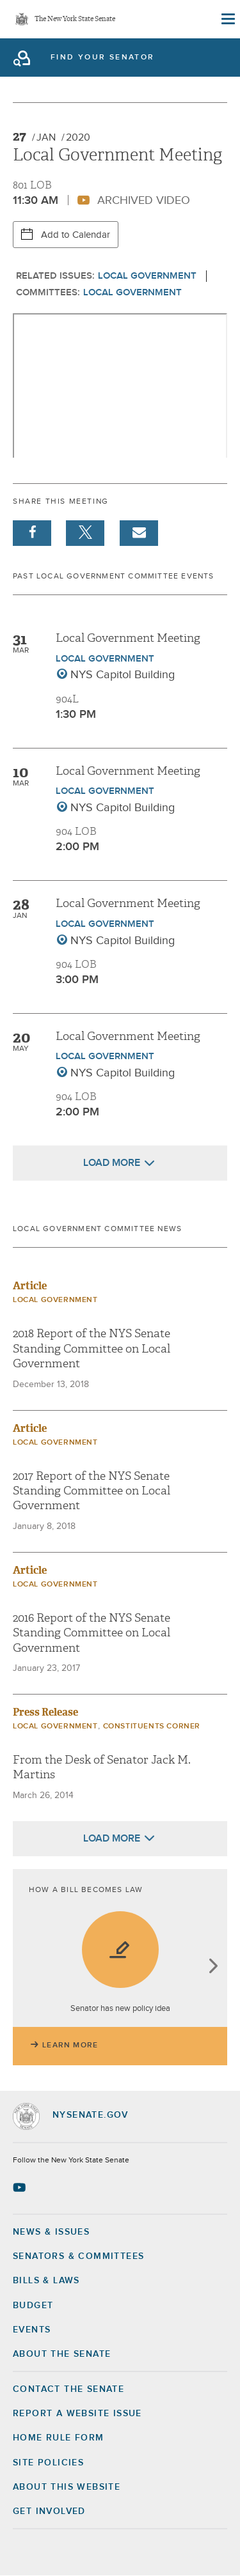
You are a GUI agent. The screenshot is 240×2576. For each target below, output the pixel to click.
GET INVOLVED (49, 2511)
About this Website (66, 2487)
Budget (33, 2305)
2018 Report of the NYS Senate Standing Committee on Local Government (91, 1348)
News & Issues (51, 2232)
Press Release (45, 1712)
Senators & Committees (78, 2256)
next (212, 1967)
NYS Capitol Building (122, 675)
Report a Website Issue (77, 2413)
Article (30, 1285)
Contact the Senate (68, 2389)
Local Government (147, 276)
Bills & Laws (46, 2280)
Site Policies (48, 2462)
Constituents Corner (151, 1726)
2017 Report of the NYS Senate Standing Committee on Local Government (91, 1491)
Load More (111, 1163)
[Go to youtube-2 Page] (21, 2187)
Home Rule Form (58, 2437)
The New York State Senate (75, 19)
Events (32, 2329)
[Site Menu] (227, 19)
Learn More (70, 2045)
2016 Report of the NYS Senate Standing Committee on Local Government (91, 1633)
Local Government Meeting (128, 638)
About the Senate (62, 2354)
